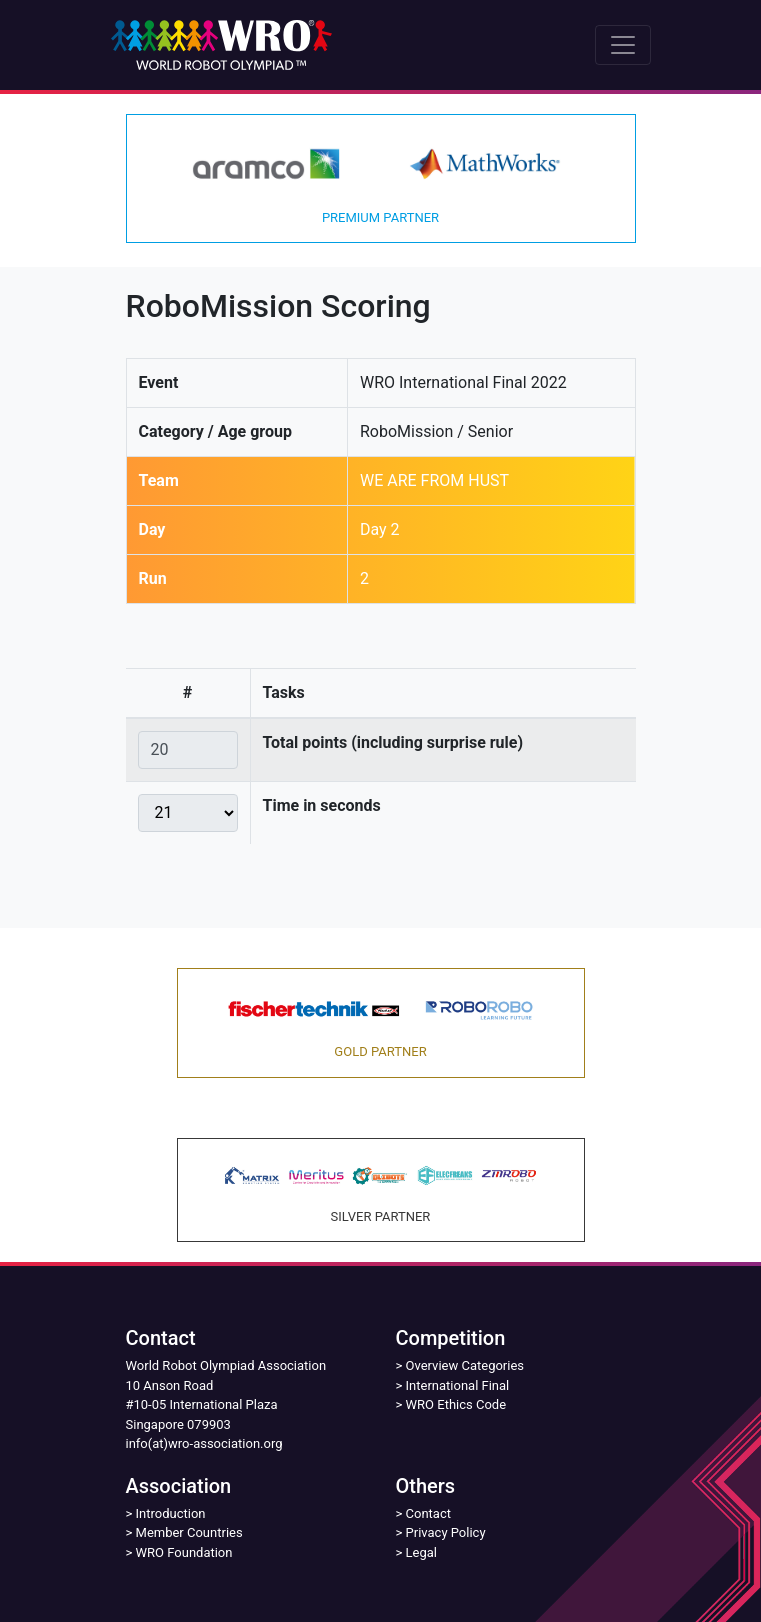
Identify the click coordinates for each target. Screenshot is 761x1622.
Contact (428, 1513)
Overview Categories (465, 1365)
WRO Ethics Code (456, 1404)
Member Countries (189, 1532)
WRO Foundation (184, 1552)
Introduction (171, 1513)
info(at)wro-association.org (204, 1443)
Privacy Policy (446, 1532)
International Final (458, 1385)
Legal (421, 1552)
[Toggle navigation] (623, 45)
